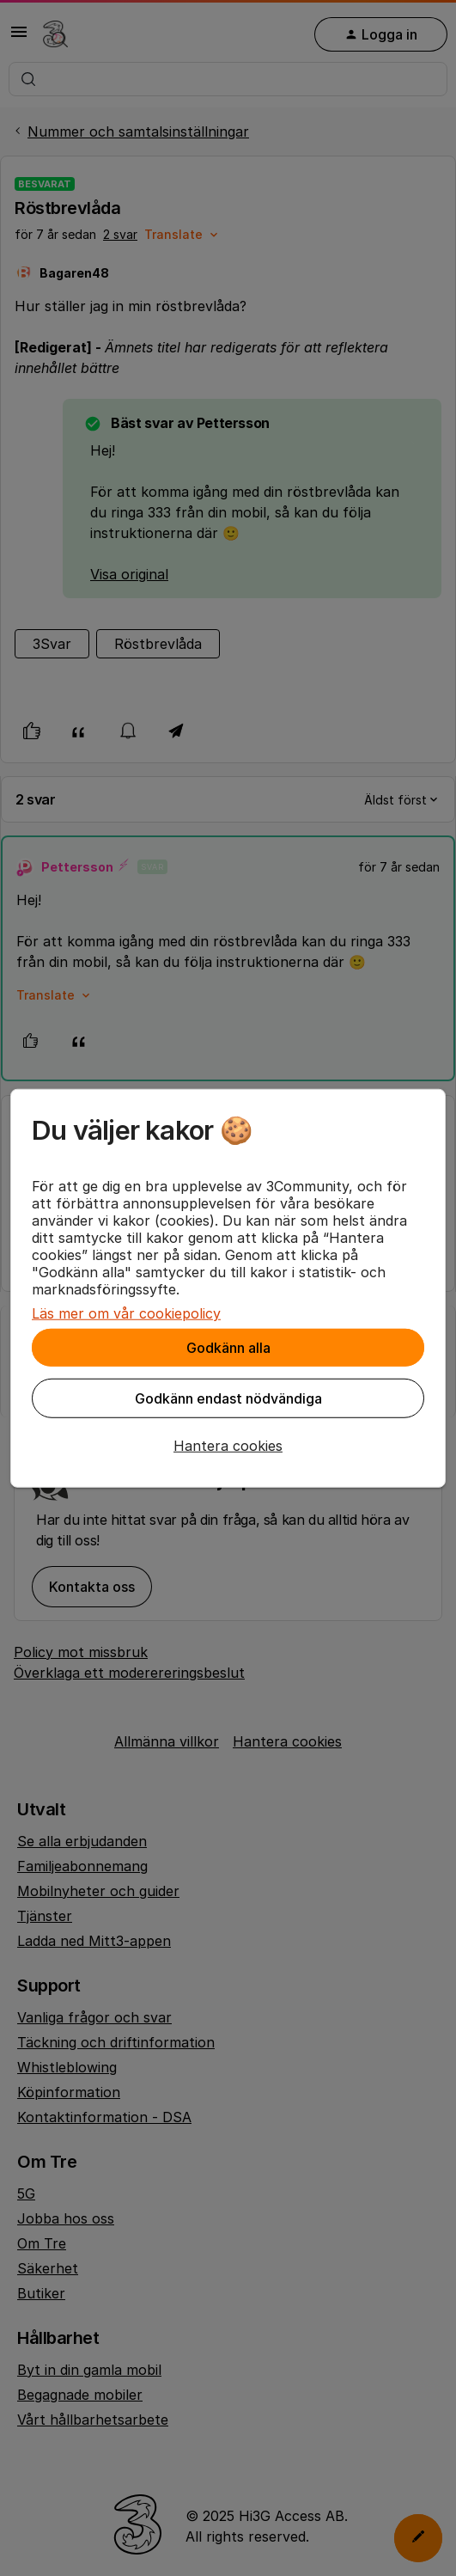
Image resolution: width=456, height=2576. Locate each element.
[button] (228, 1445)
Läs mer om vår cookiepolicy (126, 1313)
